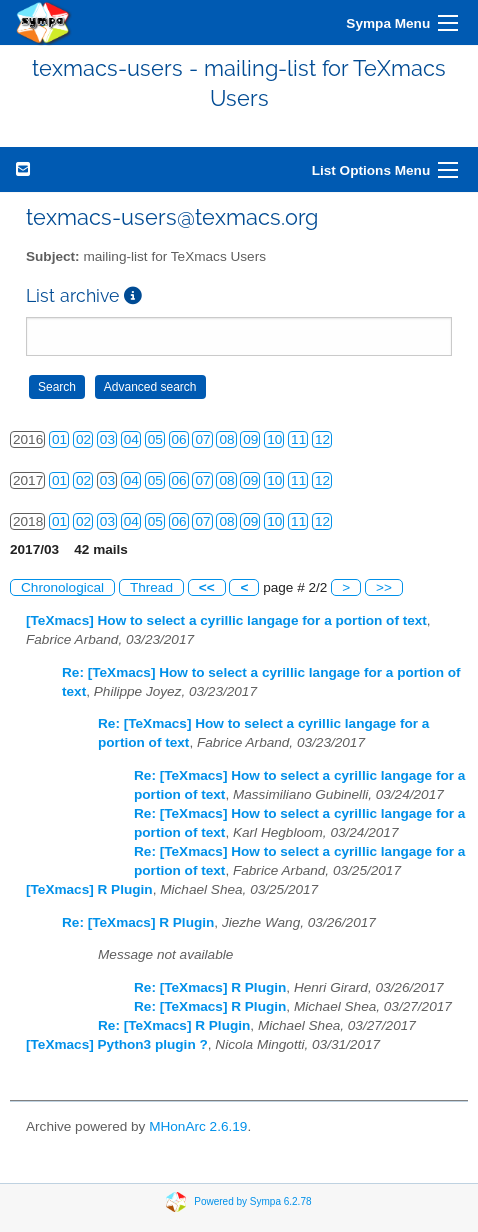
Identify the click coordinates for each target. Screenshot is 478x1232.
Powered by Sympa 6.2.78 (252, 1201)
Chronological (62, 587)
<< (207, 587)
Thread (151, 587)
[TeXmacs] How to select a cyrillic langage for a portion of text (226, 620)
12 (322, 439)
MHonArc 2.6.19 (198, 1126)
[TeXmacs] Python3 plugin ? (117, 1044)
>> (384, 587)
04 (131, 439)
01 (59, 439)
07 (202, 439)
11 (298, 439)
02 (83, 439)
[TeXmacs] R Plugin (89, 889)
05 (155, 439)
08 (226, 439)
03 (107, 439)
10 (274, 439)
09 (250, 439)
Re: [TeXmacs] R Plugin (138, 922)
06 (179, 439)
